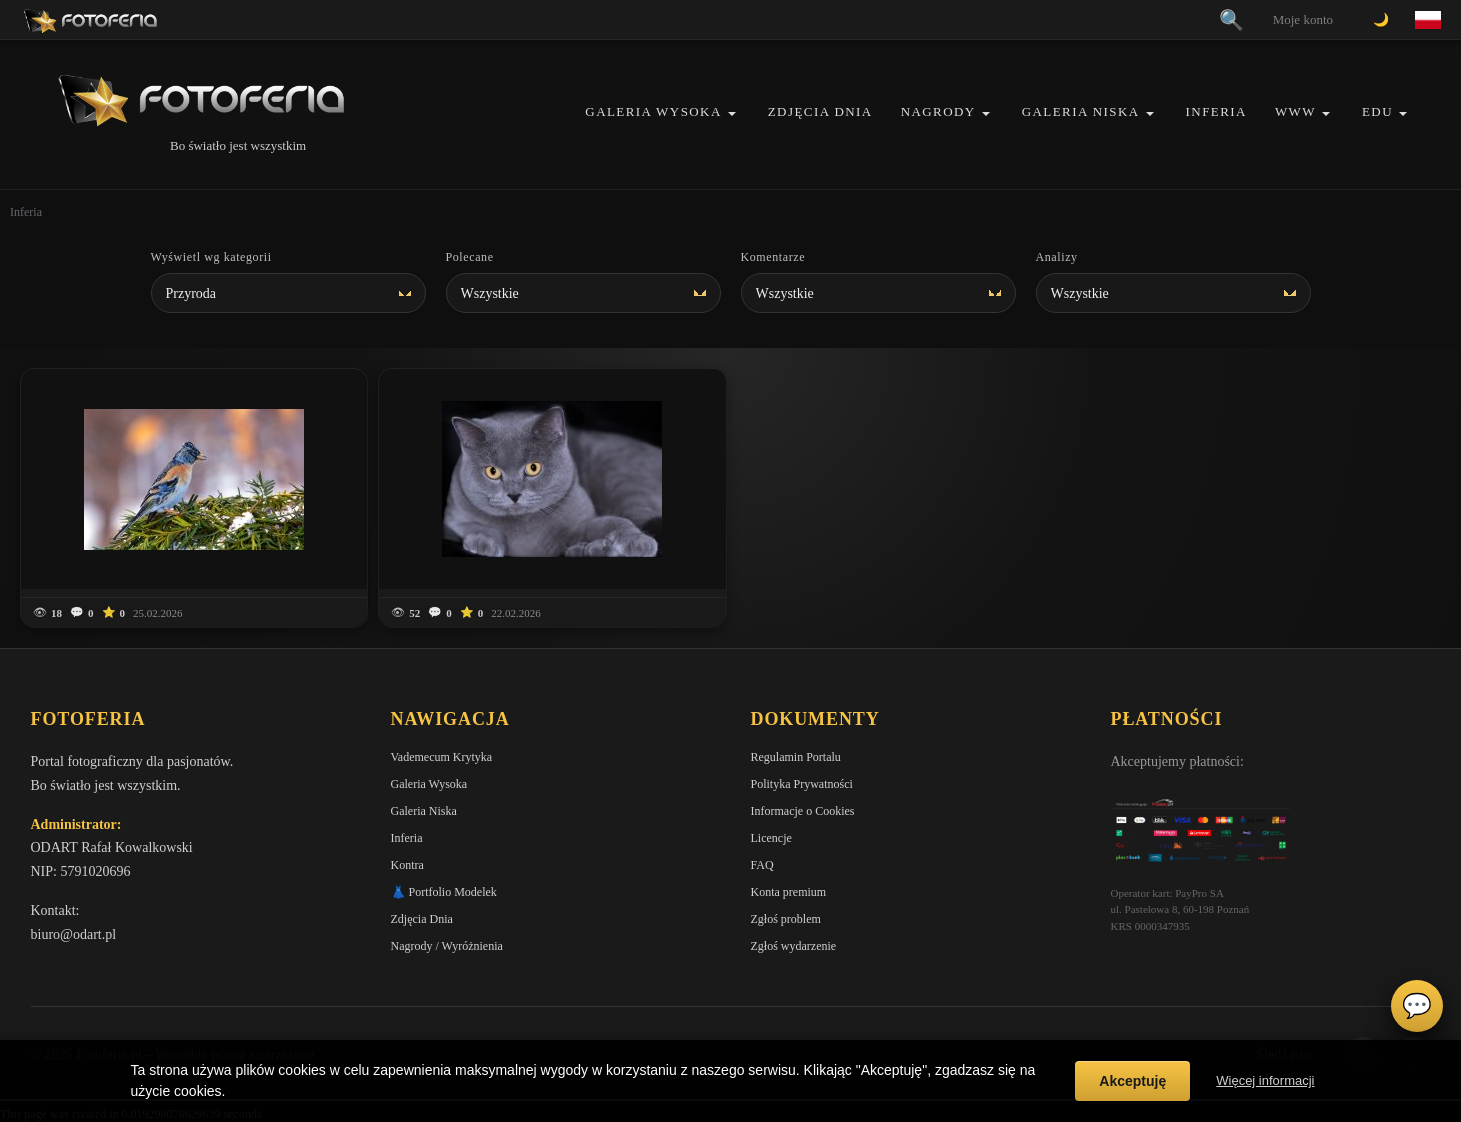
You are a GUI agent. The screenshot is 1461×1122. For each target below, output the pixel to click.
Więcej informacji (1265, 1080)
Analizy (1057, 257)
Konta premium (789, 892)
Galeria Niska (1081, 111)
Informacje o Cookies (803, 811)
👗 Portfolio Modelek (444, 892)
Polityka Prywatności (802, 784)
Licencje (771, 838)
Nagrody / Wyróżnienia (447, 946)
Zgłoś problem (786, 919)
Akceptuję (1132, 1081)
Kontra (407, 865)
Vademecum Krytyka (442, 757)
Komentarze (773, 257)
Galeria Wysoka (653, 111)
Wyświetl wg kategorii (211, 257)
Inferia (1216, 111)
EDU (1377, 111)
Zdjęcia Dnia (820, 111)
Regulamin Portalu (796, 757)
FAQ (762, 865)
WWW (1295, 111)
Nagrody (938, 111)
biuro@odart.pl (74, 934)
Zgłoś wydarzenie (794, 946)
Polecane (470, 257)
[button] (732, 113)
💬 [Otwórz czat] (1417, 1006)
